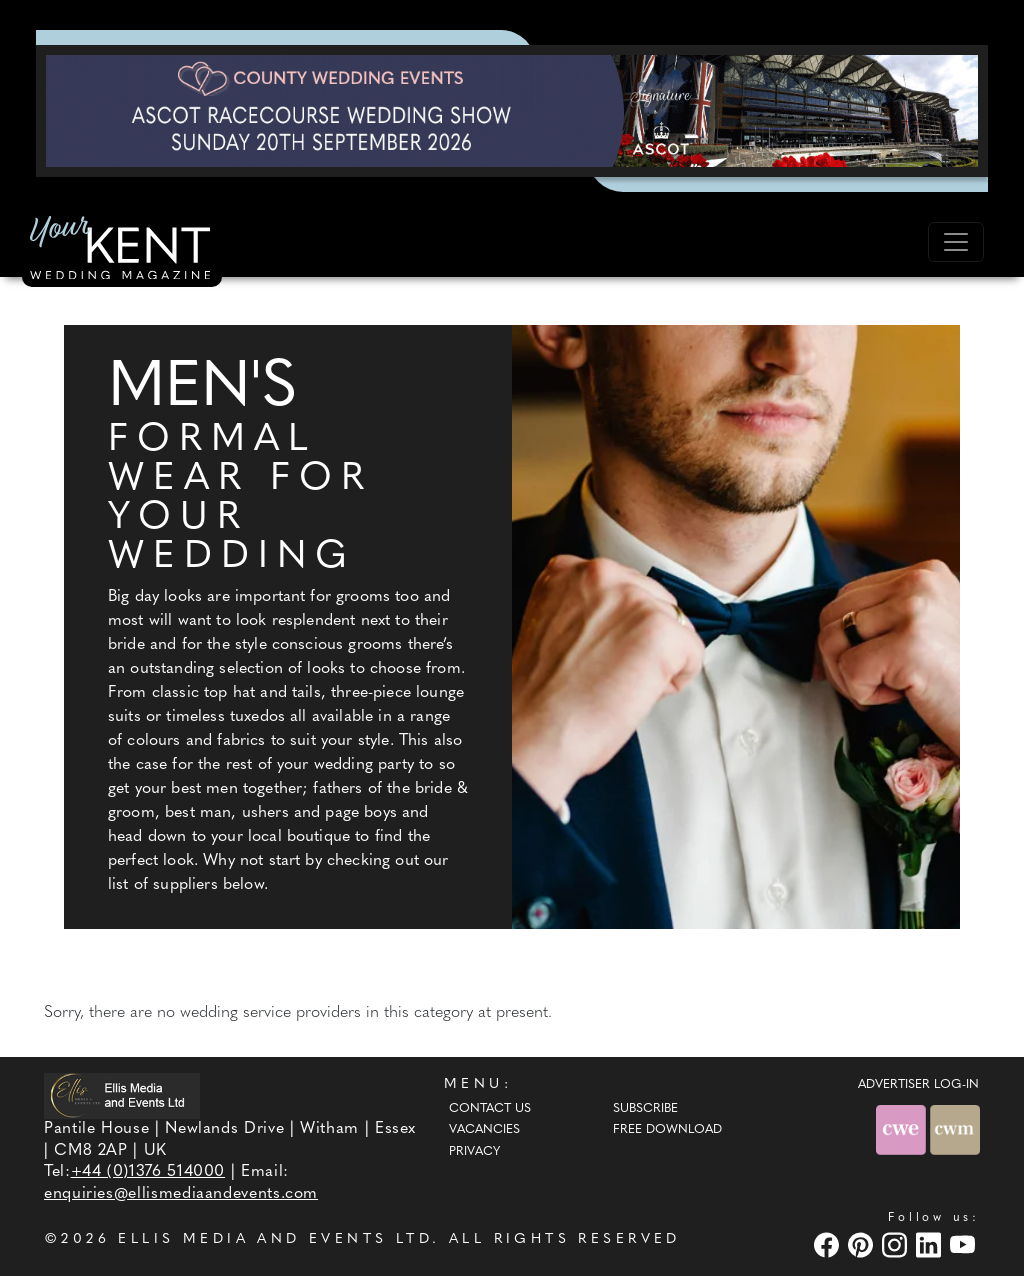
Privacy (474, 1152)
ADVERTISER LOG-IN (918, 1085)
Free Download (667, 1130)
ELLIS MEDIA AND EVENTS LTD (275, 1239)
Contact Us (490, 1109)
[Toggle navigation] (956, 242)
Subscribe (645, 1109)
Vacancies (484, 1130)
